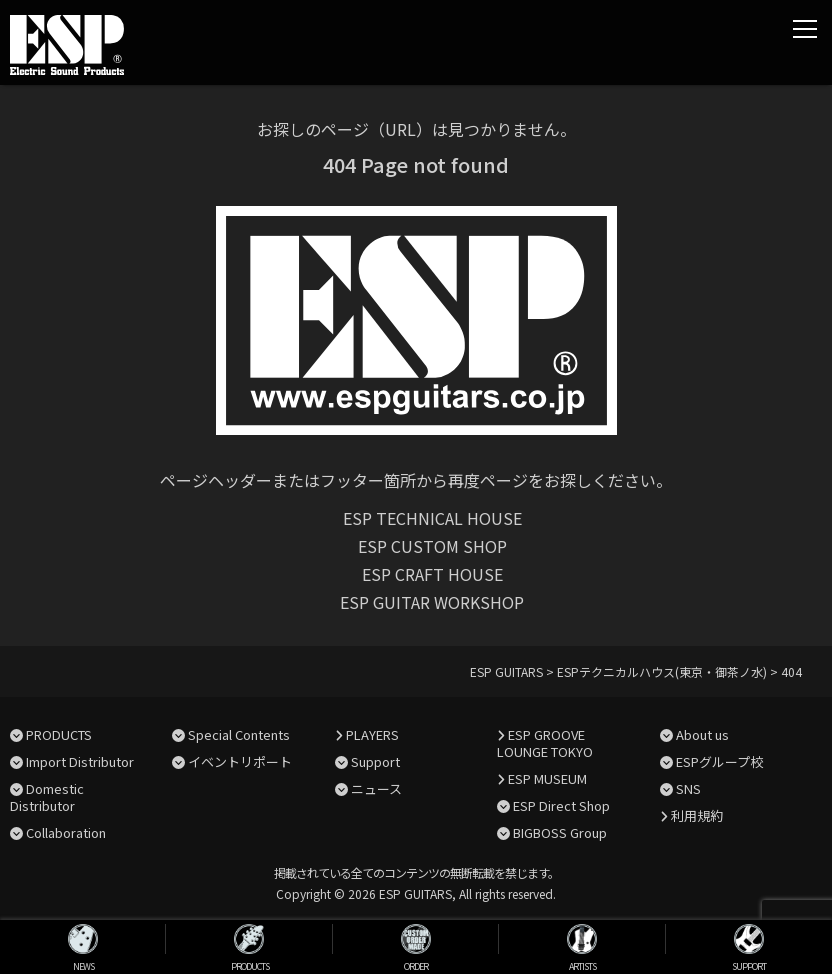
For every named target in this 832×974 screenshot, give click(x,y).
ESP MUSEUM (547, 778)
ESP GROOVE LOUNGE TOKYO (545, 743)
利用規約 (697, 815)
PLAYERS (372, 734)
